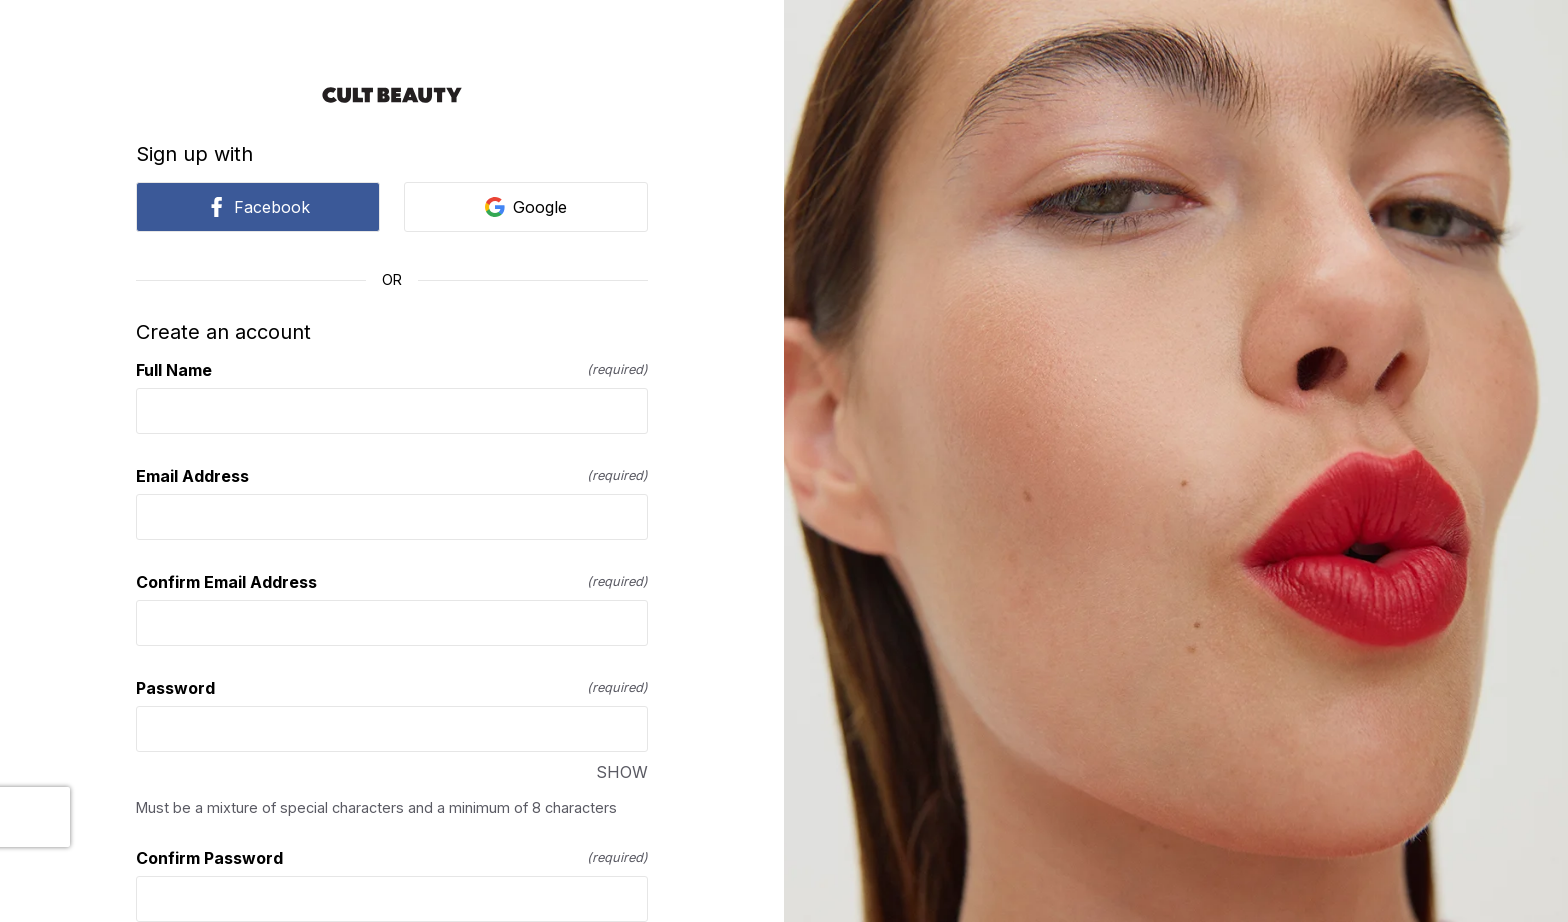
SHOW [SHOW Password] (622, 772)
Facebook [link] (258, 207)
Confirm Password (392, 858)
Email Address (392, 476)
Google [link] (526, 207)
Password (392, 688)
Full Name (392, 370)
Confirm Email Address (392, 582)
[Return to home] (392, 95)
